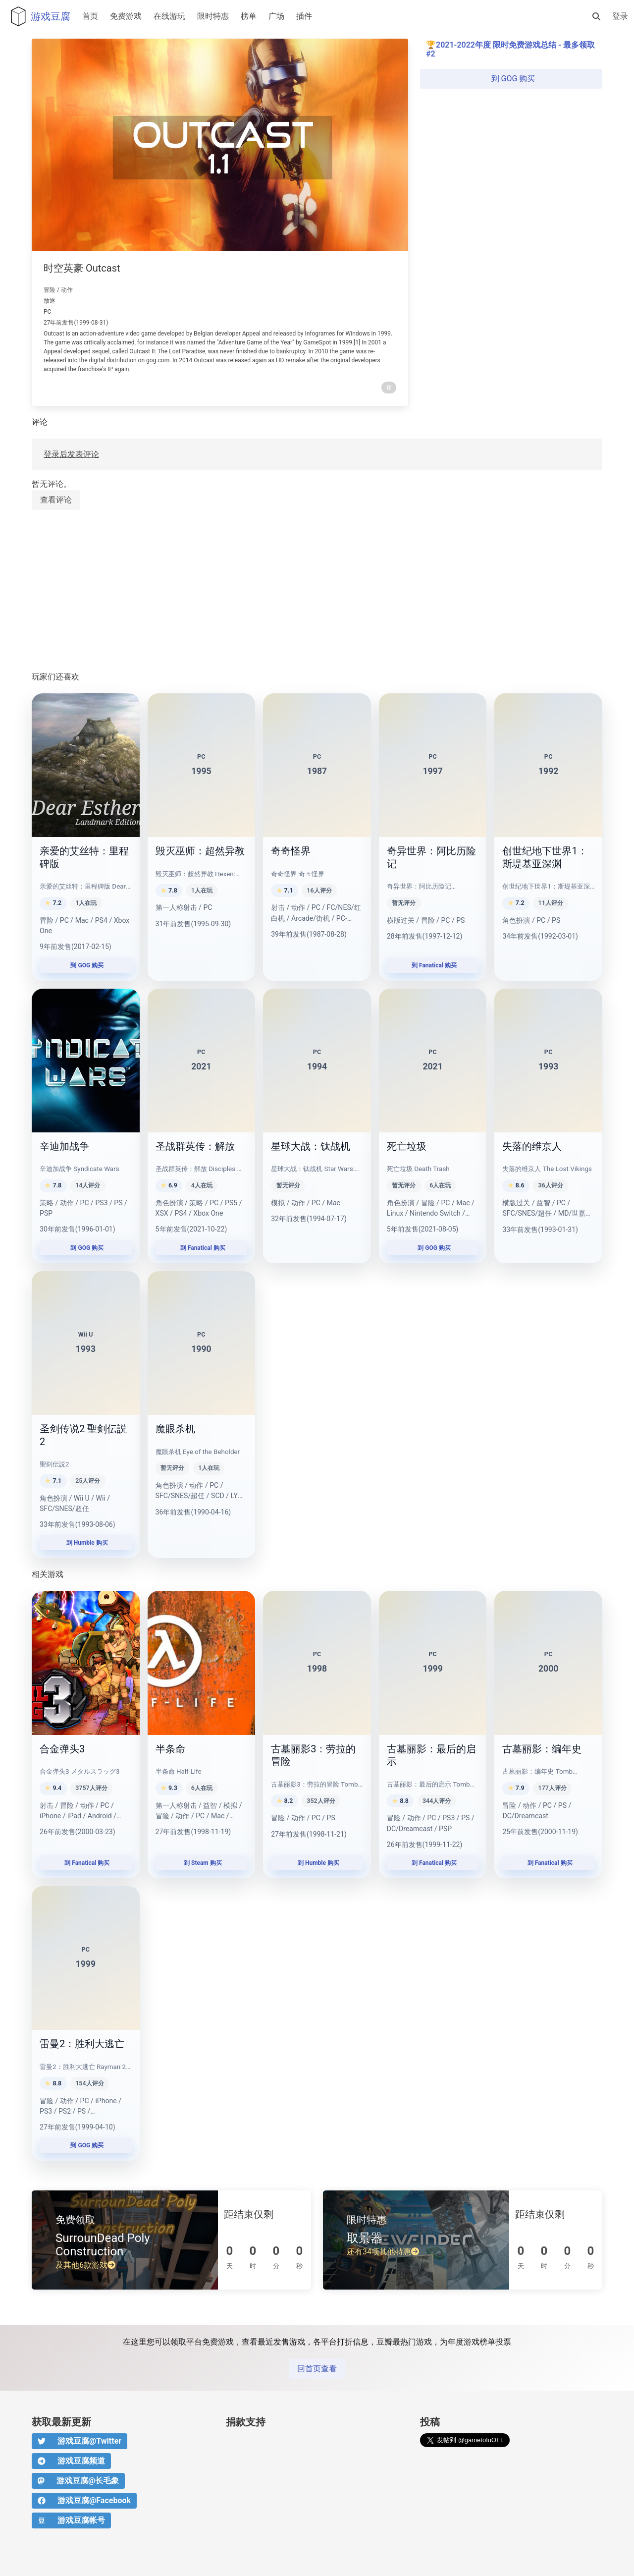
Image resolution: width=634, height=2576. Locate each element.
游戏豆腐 (38, 16)
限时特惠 (213, 16)
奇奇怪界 (291, 851)
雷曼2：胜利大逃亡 (82, 2044)
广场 (276, 16)
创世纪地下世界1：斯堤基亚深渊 (544, 857)
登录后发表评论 (71, 454)
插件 (304, 16)
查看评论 (56, 499)
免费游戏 (126, 16)
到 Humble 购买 (85, 1542)
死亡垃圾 (406, 1146)
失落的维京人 (532, 1146)
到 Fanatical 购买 (433, 965)
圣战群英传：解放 (195, 1146)
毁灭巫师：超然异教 (200, 851)
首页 (90, 16)
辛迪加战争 (64, 1146)
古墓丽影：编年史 (541, 1749)
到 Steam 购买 (201, 1862)
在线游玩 (169, 16)
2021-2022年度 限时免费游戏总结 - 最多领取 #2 (510, 49)
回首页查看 (317, 2368)
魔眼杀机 (175, 1429)
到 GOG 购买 (511, 78)
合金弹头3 (62, 1749)
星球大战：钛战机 (310, 1146)
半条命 (170, 1749)
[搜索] (596, 16)
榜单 (249, 16)
